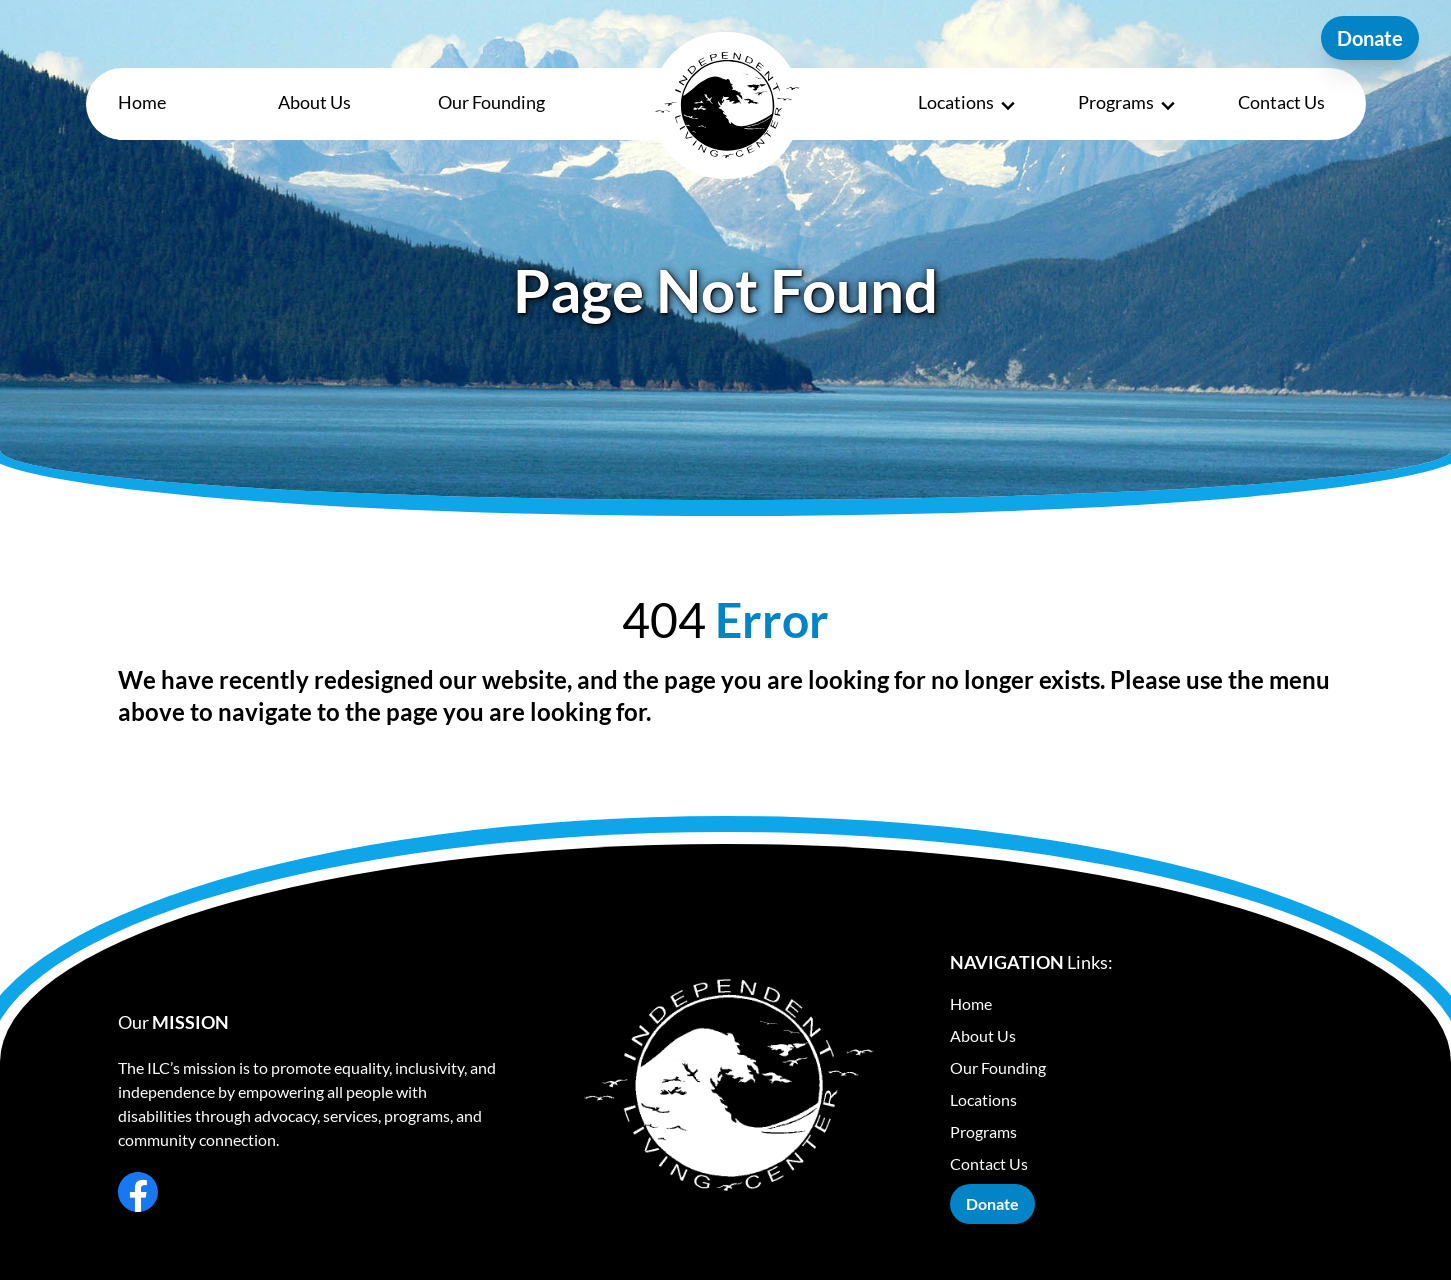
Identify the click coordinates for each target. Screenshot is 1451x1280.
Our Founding (491, 102)
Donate (1370, 38)
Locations (968, 103)
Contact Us (1281, 102)
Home (142, 102)
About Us (314, 102)
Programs (1128, 103)
